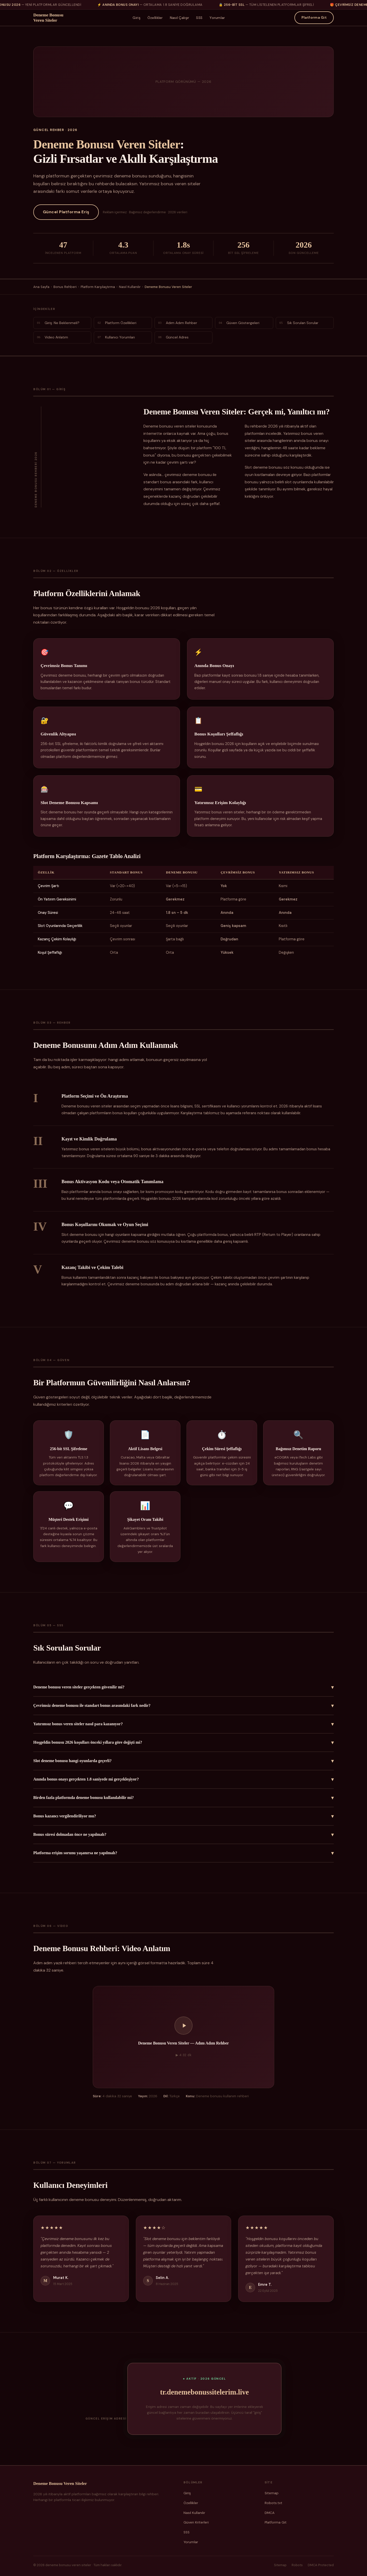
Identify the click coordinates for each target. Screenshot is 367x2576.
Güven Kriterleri (196, 2522)
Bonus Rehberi (65, 287)
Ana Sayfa (41, 287)
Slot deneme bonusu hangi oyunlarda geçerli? (183, 1761)
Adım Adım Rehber (177, 323)
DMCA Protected (321, 2565)
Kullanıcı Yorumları (116, 337)
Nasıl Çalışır (179, 17)
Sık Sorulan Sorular (299, 323)
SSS (199, 17)
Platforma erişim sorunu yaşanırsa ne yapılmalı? (183, 1853)
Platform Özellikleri (117, 323)
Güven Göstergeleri (239, 323)
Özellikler (155, 17)
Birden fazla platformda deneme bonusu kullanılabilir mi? (183, 1798)
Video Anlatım (52, 337)
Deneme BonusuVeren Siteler (48, 17)
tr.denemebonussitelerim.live (204, 2392)
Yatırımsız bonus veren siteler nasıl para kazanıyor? (183, 1724)
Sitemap (272, 2493)
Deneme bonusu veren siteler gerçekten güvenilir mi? (183, 1687)
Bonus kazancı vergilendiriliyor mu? (183, 1816)
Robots (297, 2565)
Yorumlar (217, 17)
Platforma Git (314, 17)
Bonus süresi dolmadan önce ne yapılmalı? (183, 1835)
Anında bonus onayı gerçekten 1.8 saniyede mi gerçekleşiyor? (183, 1779)
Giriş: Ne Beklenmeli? (58, 323)
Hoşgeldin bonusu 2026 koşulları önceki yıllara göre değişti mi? (183, 1742)
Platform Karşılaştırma (98, 287)
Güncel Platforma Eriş (66, 212)
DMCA (269, 2513)
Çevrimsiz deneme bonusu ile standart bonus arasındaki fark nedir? (183, 1706)
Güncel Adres (173, 337)
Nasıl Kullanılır (130, 287)
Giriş (136, 17)
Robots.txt (273, 2503)
